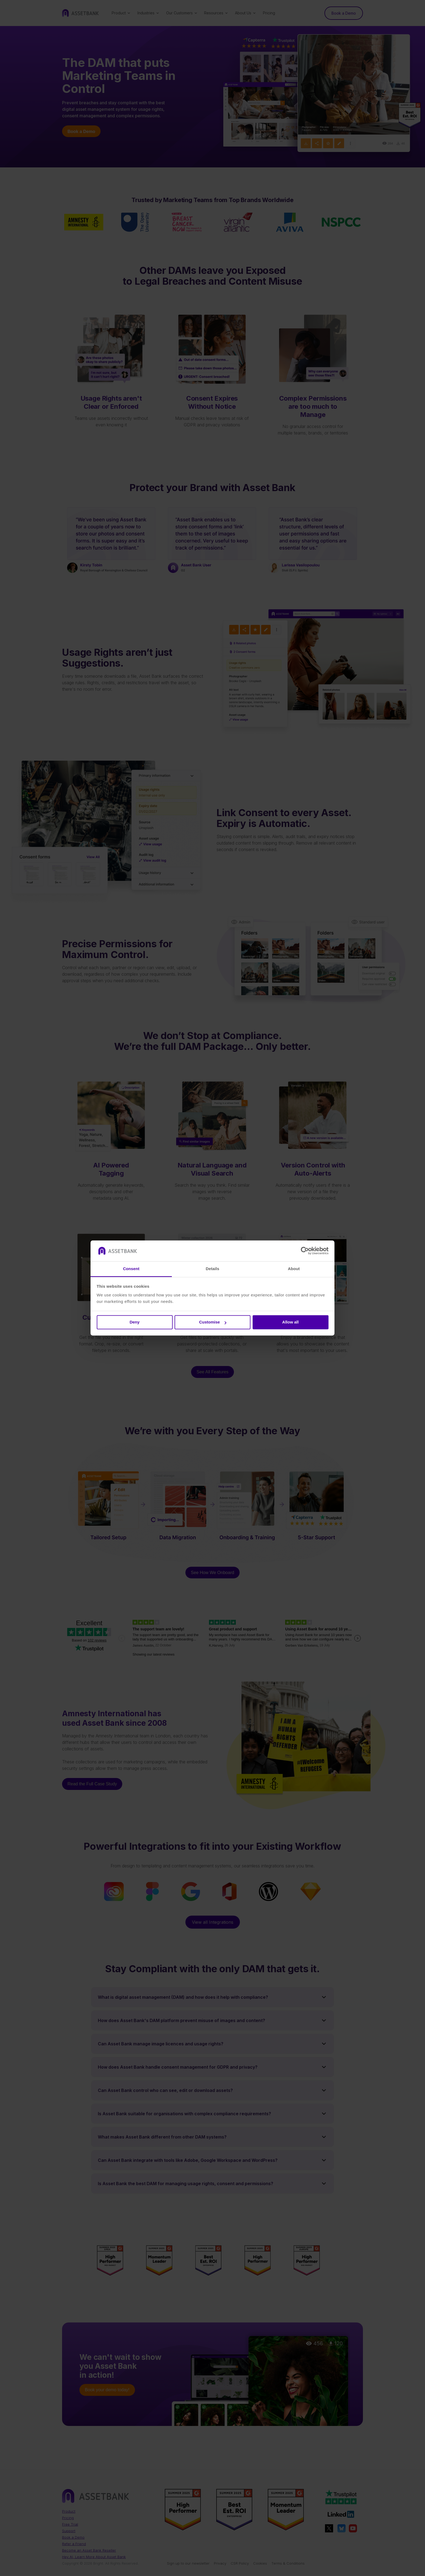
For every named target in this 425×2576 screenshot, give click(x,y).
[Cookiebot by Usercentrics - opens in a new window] (305, 1251)
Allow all (290, 1322)
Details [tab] (212, 1268)
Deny (135, 1322)
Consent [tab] (131, 1268)
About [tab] (294, 1268)
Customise (212, 1322)
